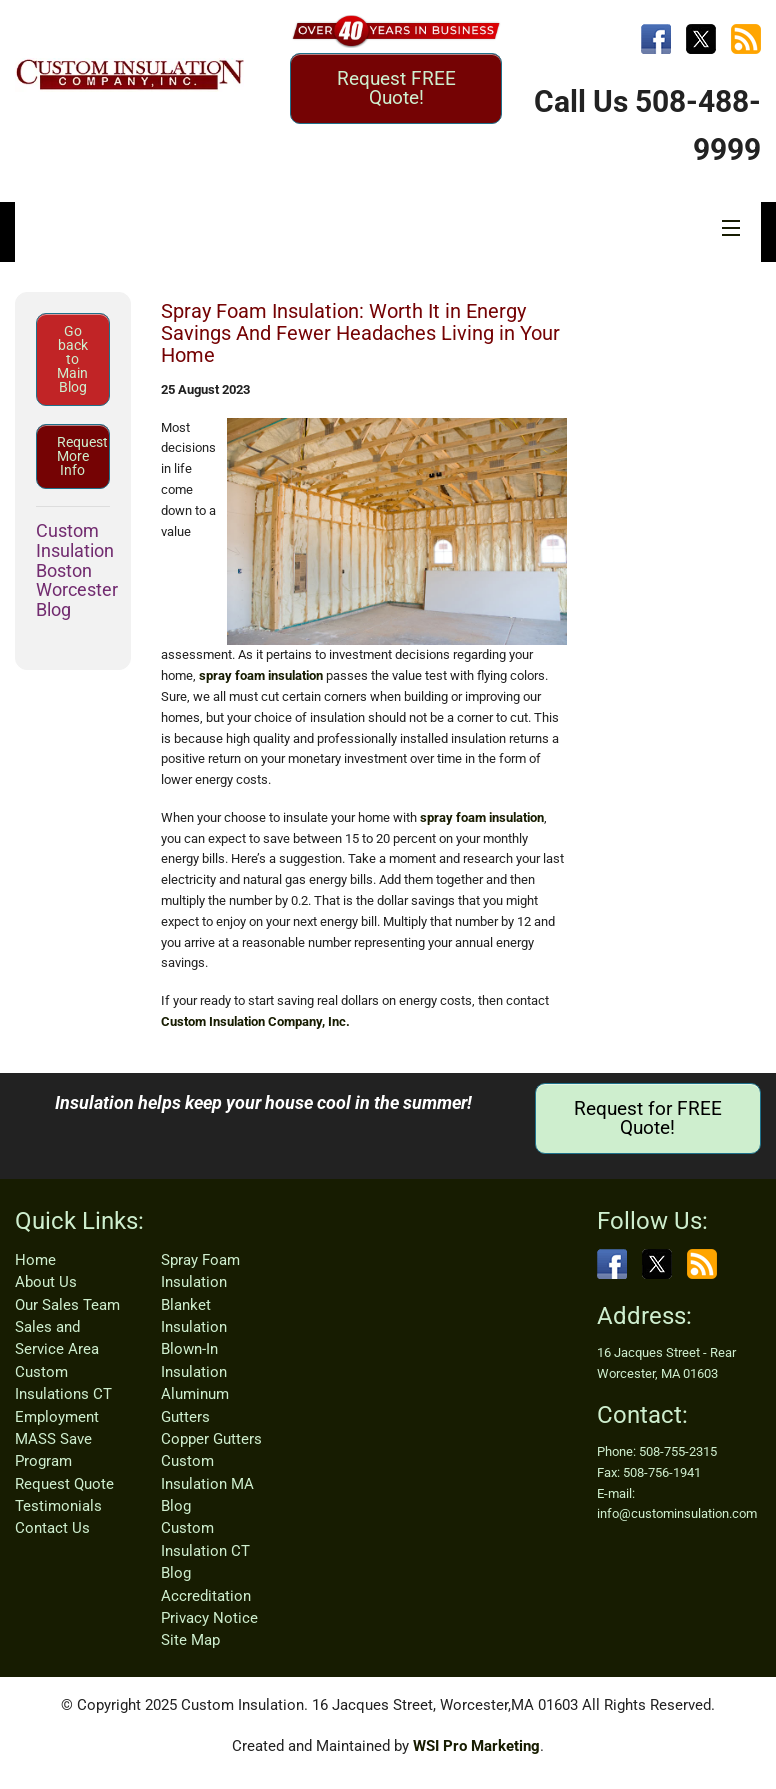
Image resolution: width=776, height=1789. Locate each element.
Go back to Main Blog (72, 359)
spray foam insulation (261, 675)
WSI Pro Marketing (476, 1746)
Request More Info (82, 456)
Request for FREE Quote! (648, 1118)
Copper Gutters (211, 1439)
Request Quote (64, 1484)
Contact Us (52, 1528)
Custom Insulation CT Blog (205, 1550)
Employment (57, 1417)
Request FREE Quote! (396, 88)
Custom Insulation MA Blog (207, 1483)
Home (35, 1260)
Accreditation (206, 1596)
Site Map (190, 1640)
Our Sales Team (67, 1305)
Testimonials (58, 1506)
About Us (46, 1282)
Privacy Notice (209, 1618)
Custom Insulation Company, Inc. (255, 1021)
